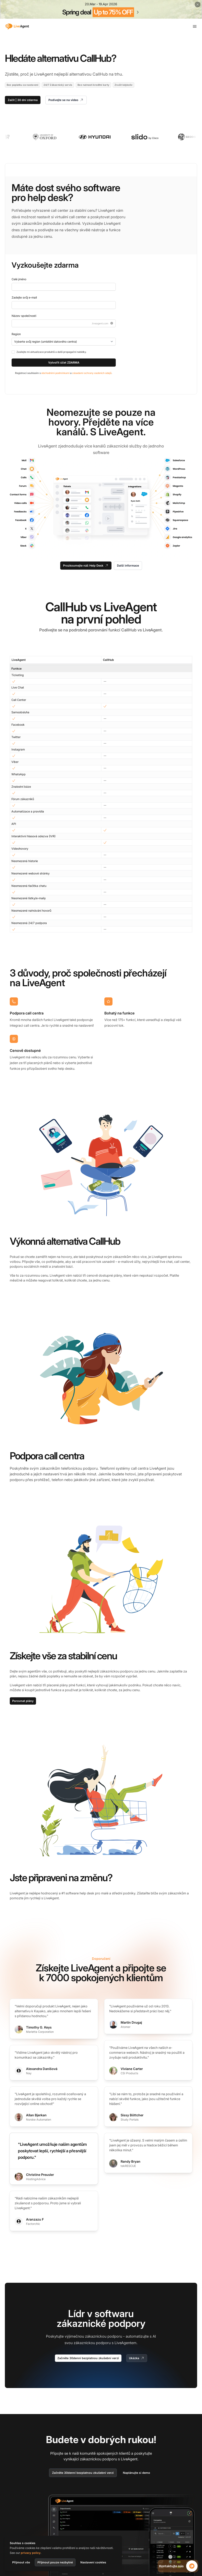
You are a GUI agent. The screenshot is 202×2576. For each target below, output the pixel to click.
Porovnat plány (23, 1701)
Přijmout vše (21, 2562)
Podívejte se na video (66, 100)
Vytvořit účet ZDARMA (63, 362)
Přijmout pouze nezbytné (55, 2562)
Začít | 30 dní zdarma (23, 100)
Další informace (128, 565)
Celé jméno (19, 279)
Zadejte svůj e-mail (24, 297)
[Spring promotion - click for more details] (101, 9)
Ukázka (136, 2358)
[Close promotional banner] (197, 4)
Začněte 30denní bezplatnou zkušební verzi (88, 2358)
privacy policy (30, 2552)
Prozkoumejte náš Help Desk (86, 566)
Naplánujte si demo (136, 2472)
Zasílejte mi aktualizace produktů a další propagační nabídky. (51, 351)
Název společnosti (24, 315)
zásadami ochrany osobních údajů (91, 373)
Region (16, 334)
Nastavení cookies (93, 2562)
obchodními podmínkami (55, 373)
